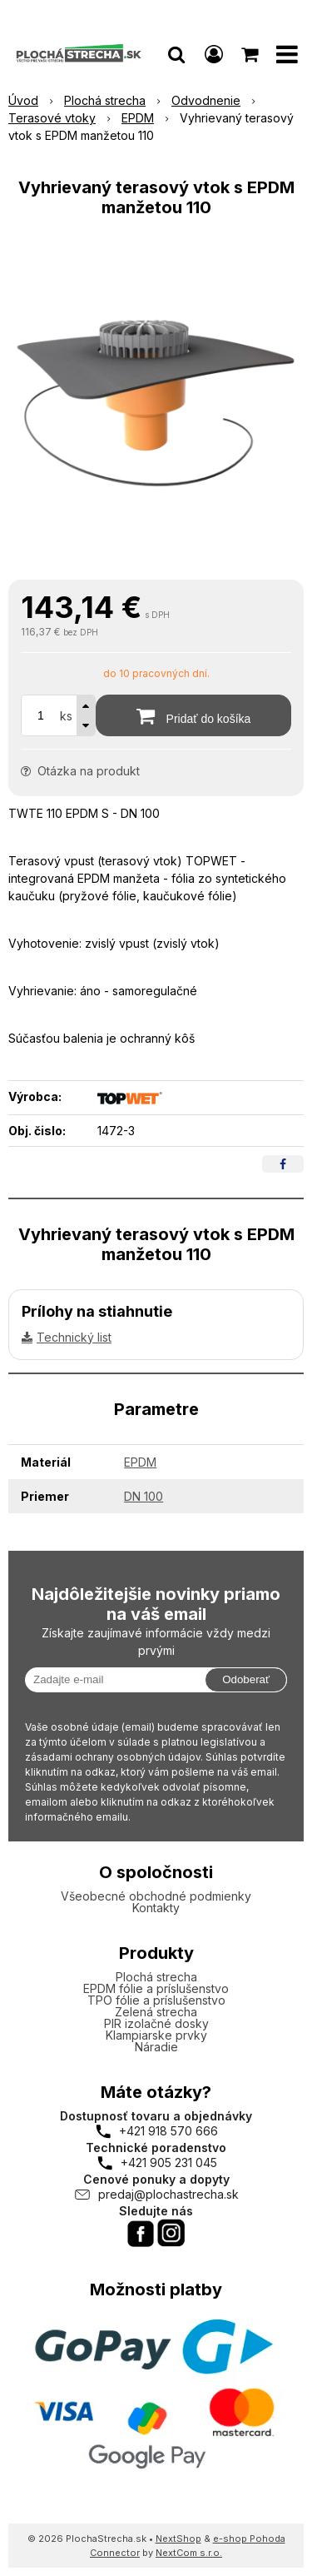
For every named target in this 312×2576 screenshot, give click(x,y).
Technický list (74, 1337)
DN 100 (143, 1496)
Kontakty (156, 1908)
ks (66, 716)
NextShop (178, 2538)
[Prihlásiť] (214, 54)
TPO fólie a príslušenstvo (156, 2000)
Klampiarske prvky (156, 2035)
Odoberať (246, 1679)
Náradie (156, 2047)
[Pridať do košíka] (193, 715)
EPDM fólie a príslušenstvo (156, 1988)
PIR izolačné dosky (156, 2023)
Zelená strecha (156, 2012)
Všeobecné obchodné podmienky (156, 1896)
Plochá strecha (156, 1977)
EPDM (140, 1462)
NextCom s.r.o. (189, 2553)
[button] (176, 54)
